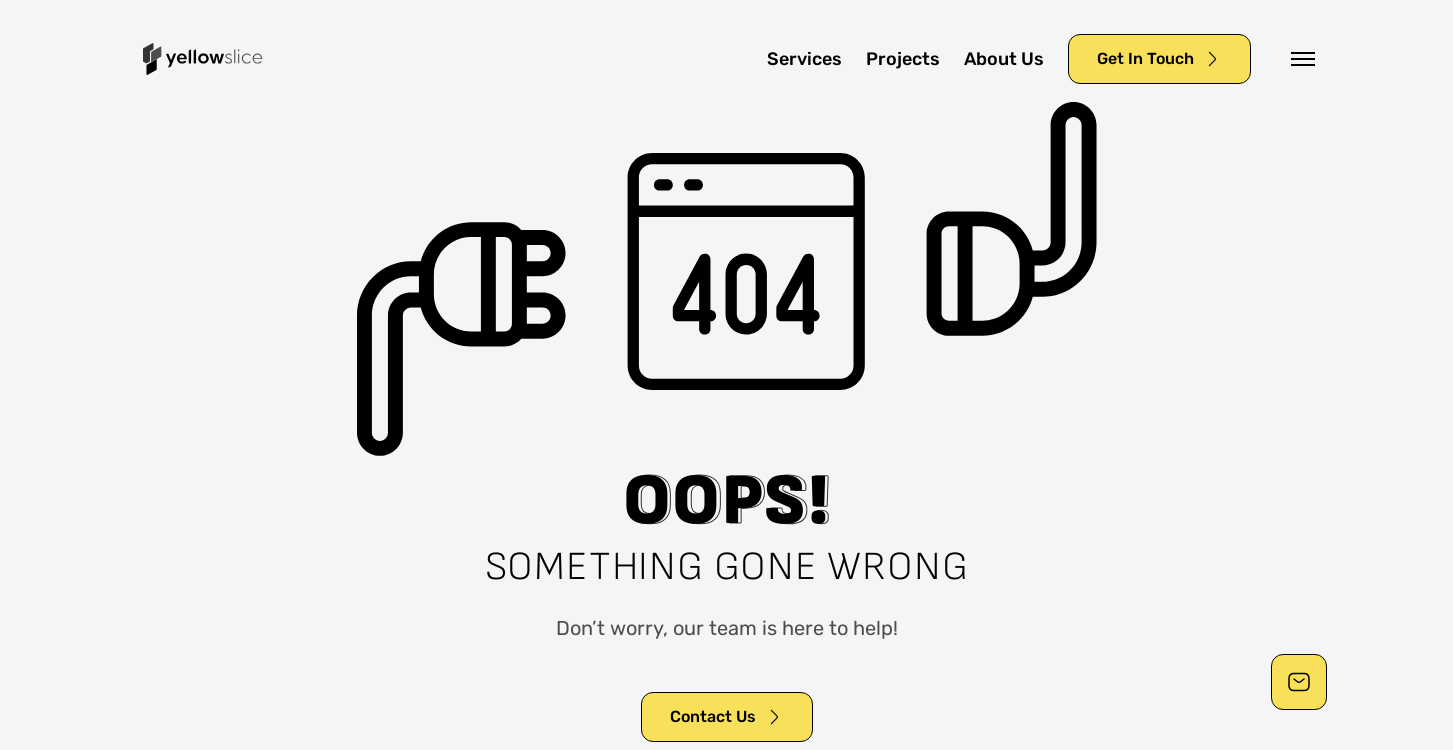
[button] (1303, 59)
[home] (203, 59)
